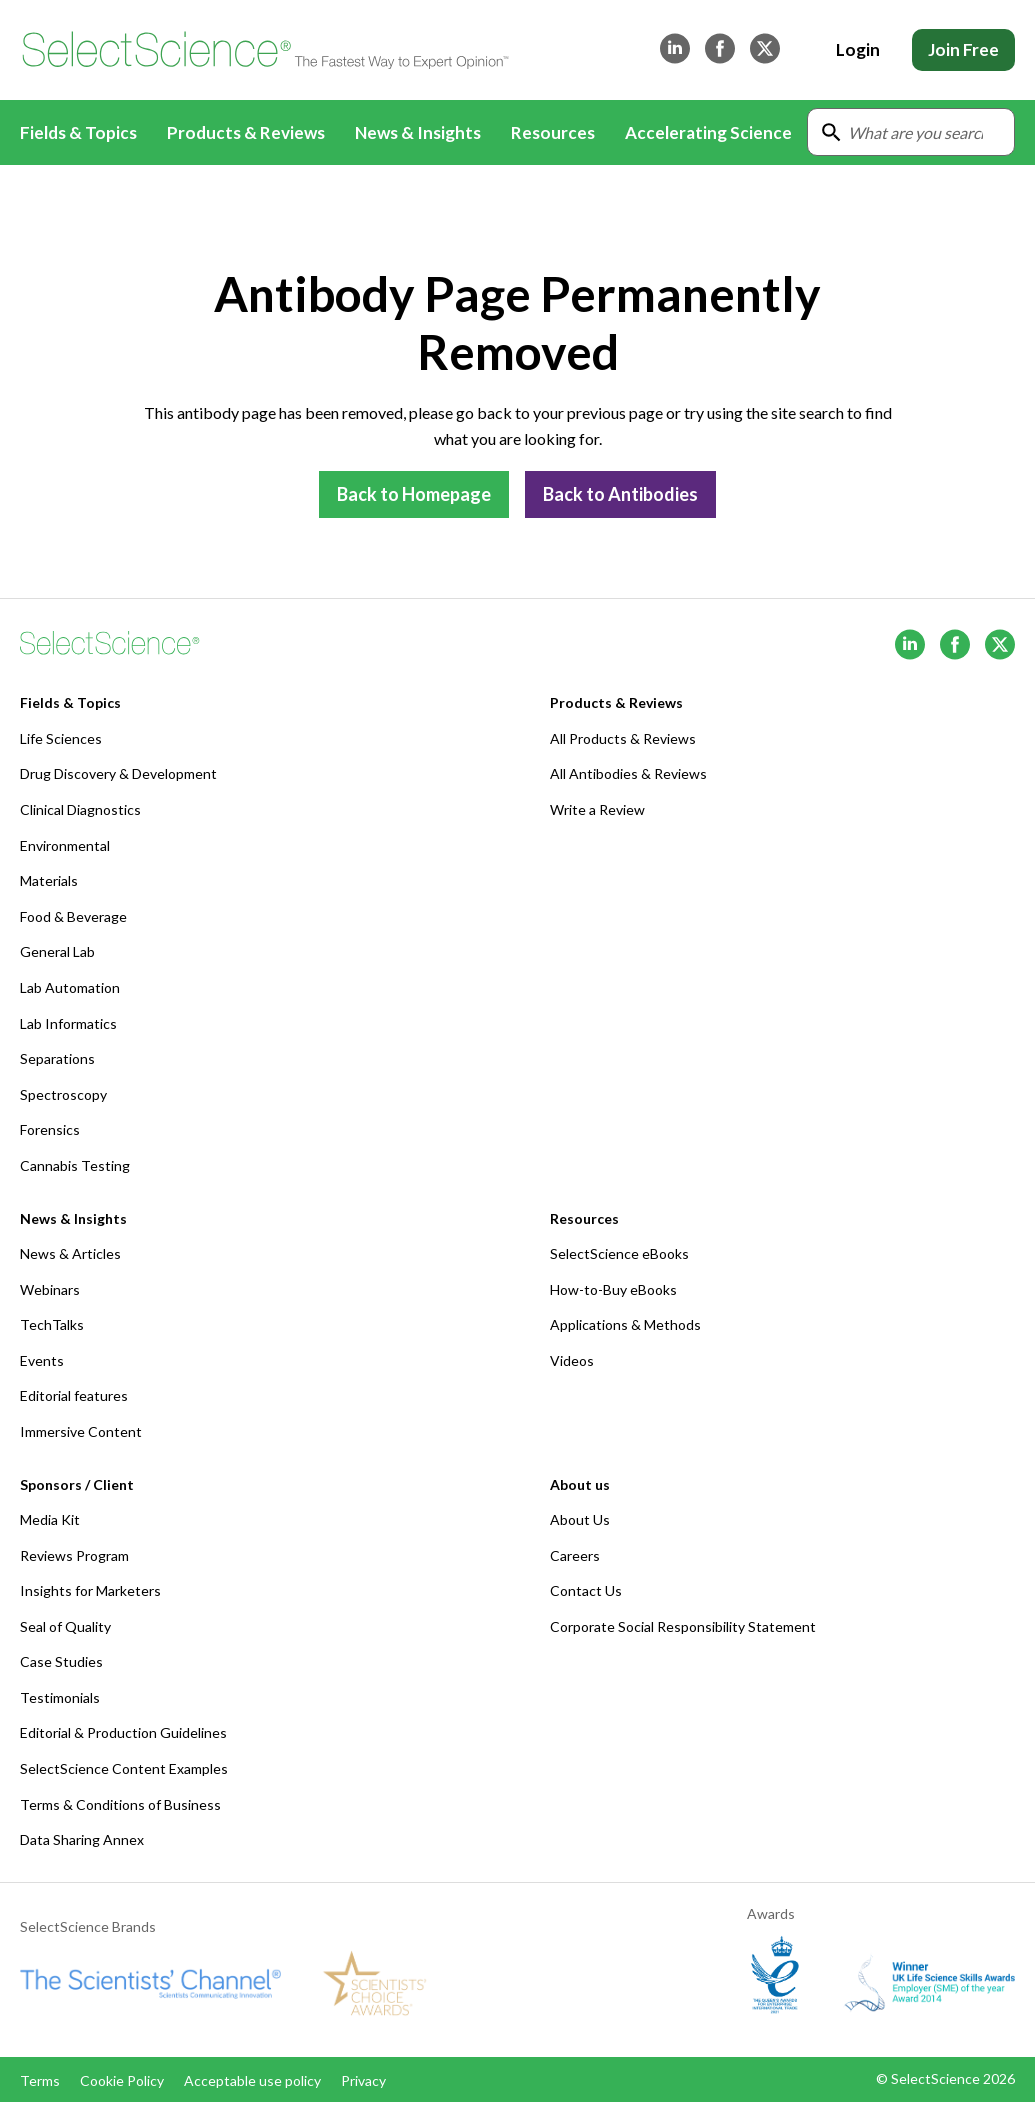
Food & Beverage (73, 916)
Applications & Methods (625, 1324)
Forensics (50, 1129)
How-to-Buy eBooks (613, 1289)
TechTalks (52, 1324)
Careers (575, 1555)
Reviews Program (74, 1555)
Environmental (65, 845)
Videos (572, 1360)
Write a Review (597, 809)
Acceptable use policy (252, 2080)
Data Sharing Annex (82, 1839)
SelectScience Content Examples (124, 1768)
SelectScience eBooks (619, 1253)
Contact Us (586, 1590)
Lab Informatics (68, 1023)
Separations (57, 1058)
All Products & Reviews (623, 738)
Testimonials (60, 1697)
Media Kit (50, 1519)
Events (42, 1360)
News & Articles (70, 1253)
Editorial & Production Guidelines (123, 1732)
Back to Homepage (414, 494)
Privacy (363, 2080)
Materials (49, 880)
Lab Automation (70, 987)
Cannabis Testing (75, 1165)
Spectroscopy (63, 1094)
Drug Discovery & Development (118, 773)
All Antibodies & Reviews (628, 773)
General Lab (57, 951)
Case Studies (61, 1661)
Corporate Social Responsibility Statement (683, 1626)
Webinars (50, 1289)
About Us (580, 1519)
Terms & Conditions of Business (120, 1804)
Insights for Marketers (90, 1590)
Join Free (963, 49)
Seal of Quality (65, 1626)
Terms (40, 2080)
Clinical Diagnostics (80, 809)
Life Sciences (61, 738)
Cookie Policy (122, 2080)
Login (858, 49)
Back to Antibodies (620, 494)
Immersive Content (81, 1431)
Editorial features (74, 1395)
